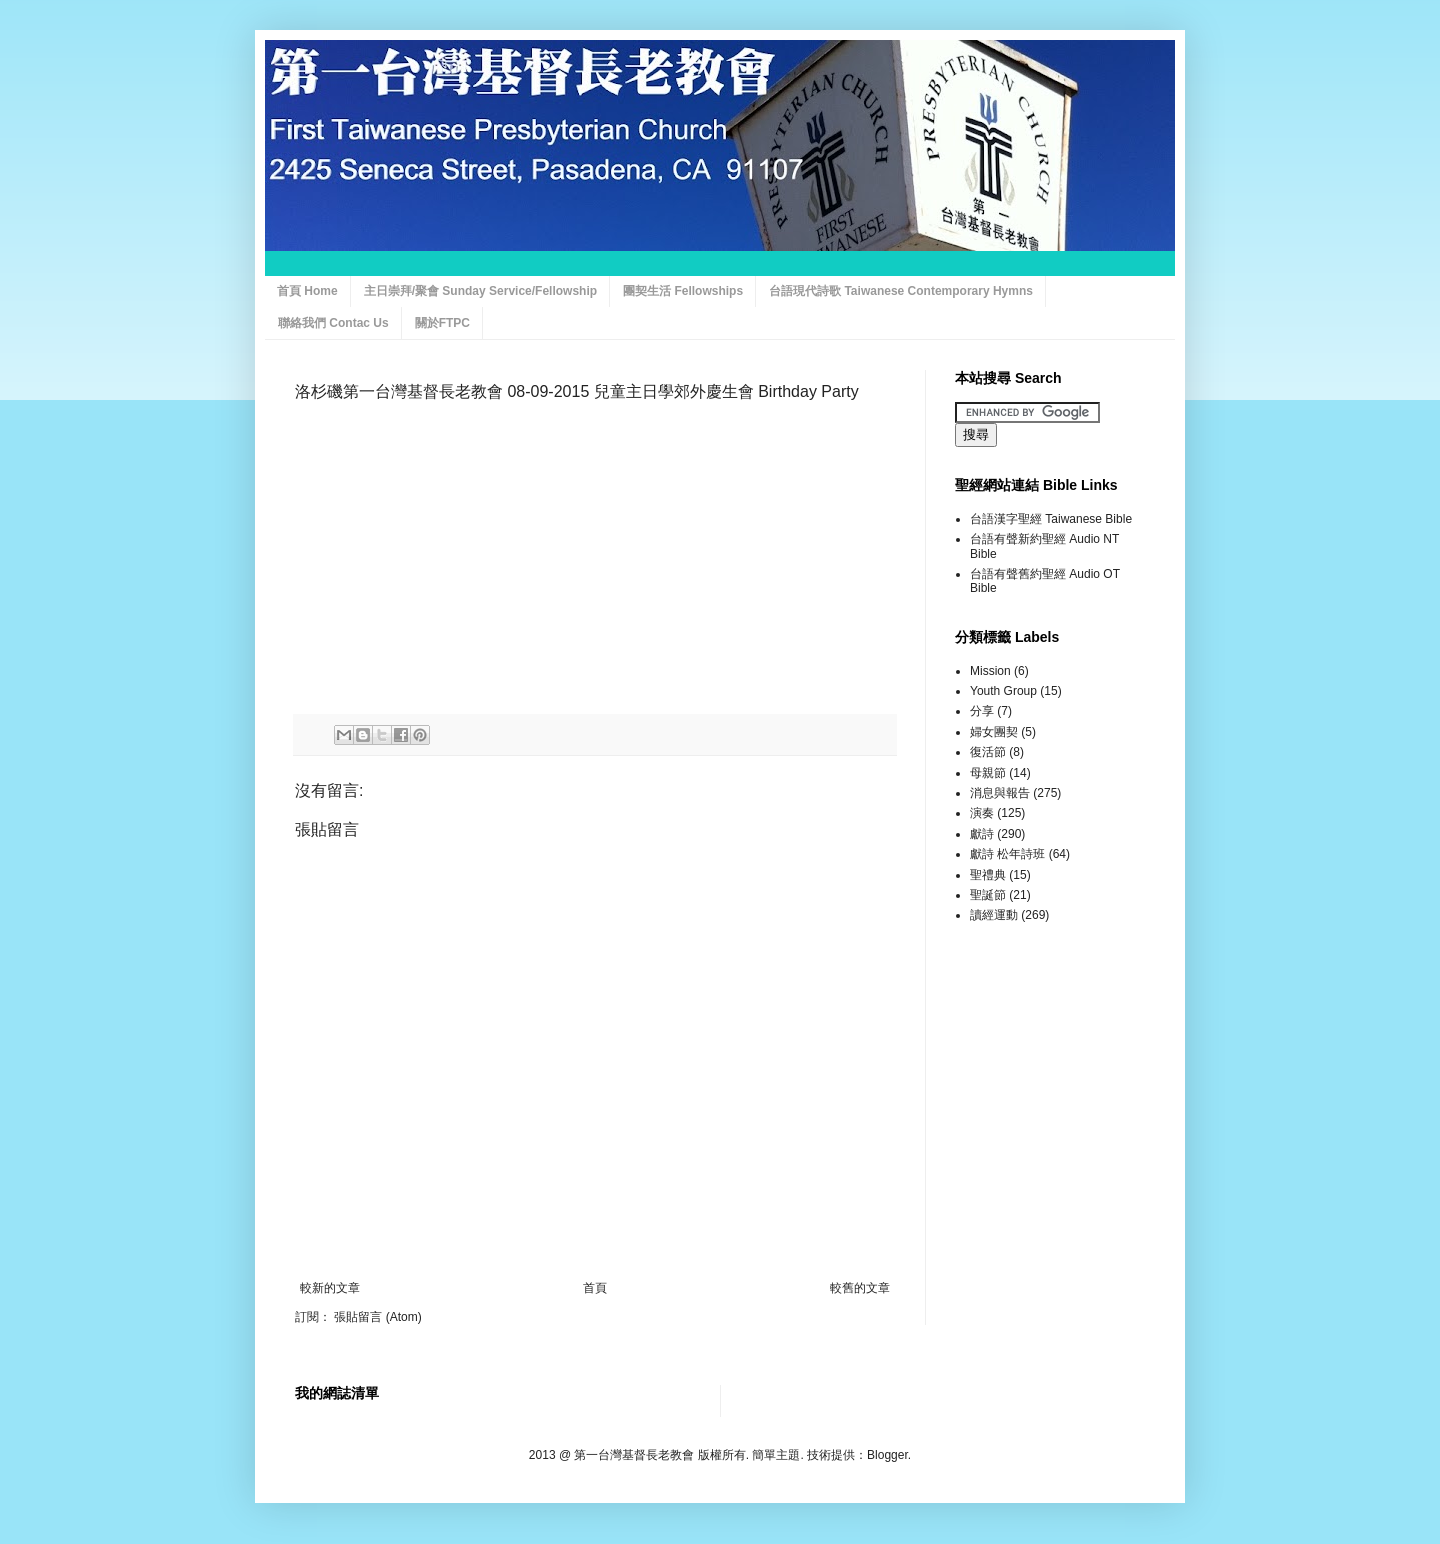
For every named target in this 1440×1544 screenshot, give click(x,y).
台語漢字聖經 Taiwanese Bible (1051, 519)
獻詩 (982, 834)
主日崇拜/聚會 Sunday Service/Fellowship (480, 291)
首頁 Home (307, 291)
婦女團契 (994, 732)
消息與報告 (1000, 793)
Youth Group (1003, 691)
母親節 (988, 773)
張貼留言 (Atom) (377, 1317)
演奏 (982, 813)
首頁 (595, 1288)
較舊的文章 (860, 1288)
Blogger (887, 1455)
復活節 (988, 752)
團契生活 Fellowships (683, 291)
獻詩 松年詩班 (1007, 854)
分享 (982, 711)
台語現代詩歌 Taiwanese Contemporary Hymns (901, 291)
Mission (990, 671)
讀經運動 (994, 915)
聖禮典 (988, 875)
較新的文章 (330, 1288)
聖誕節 (988, 895)
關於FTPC (442, 323)
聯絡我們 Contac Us (333, 323)
